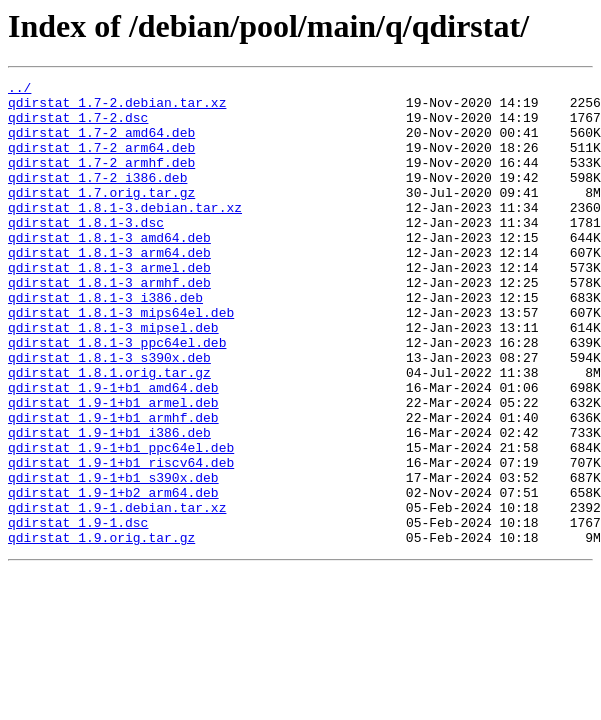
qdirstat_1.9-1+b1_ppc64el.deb (121, 522)
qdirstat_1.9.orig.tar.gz (101, 630)
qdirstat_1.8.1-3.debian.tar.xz (125, 234)
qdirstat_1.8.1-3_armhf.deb (109, 324)
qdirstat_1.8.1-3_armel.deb (109, 306)
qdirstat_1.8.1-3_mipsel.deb (113, 378)
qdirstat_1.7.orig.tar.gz (101, 216)
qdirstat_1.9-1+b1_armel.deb (113, 468)
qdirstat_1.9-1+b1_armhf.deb (113, 486)
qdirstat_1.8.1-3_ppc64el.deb (117, 396)
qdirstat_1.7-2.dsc (78, 126)
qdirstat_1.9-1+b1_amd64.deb (113, 450)
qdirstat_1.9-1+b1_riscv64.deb (121, 540)
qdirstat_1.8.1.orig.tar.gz (109, 432)
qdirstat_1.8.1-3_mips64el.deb (121, 360)
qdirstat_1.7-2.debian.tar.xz (117, 108)
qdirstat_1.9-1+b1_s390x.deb (113, 558)
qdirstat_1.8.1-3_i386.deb (105, 342)
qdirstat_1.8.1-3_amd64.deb (109, 270)
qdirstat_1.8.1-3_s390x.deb (109, 414)
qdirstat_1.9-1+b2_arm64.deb (113, 576)
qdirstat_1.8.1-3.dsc (86, 252)
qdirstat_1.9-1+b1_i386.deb (109, 504)
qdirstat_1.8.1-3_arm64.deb (109, 288)
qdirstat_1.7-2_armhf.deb (101, 180)
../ (19, 90)
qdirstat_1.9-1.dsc (78, 612)
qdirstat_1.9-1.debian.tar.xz (117, 594)
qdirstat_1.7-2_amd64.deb (101, 144)
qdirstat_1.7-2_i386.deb (97, 198)
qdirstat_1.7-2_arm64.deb (101, 162)
